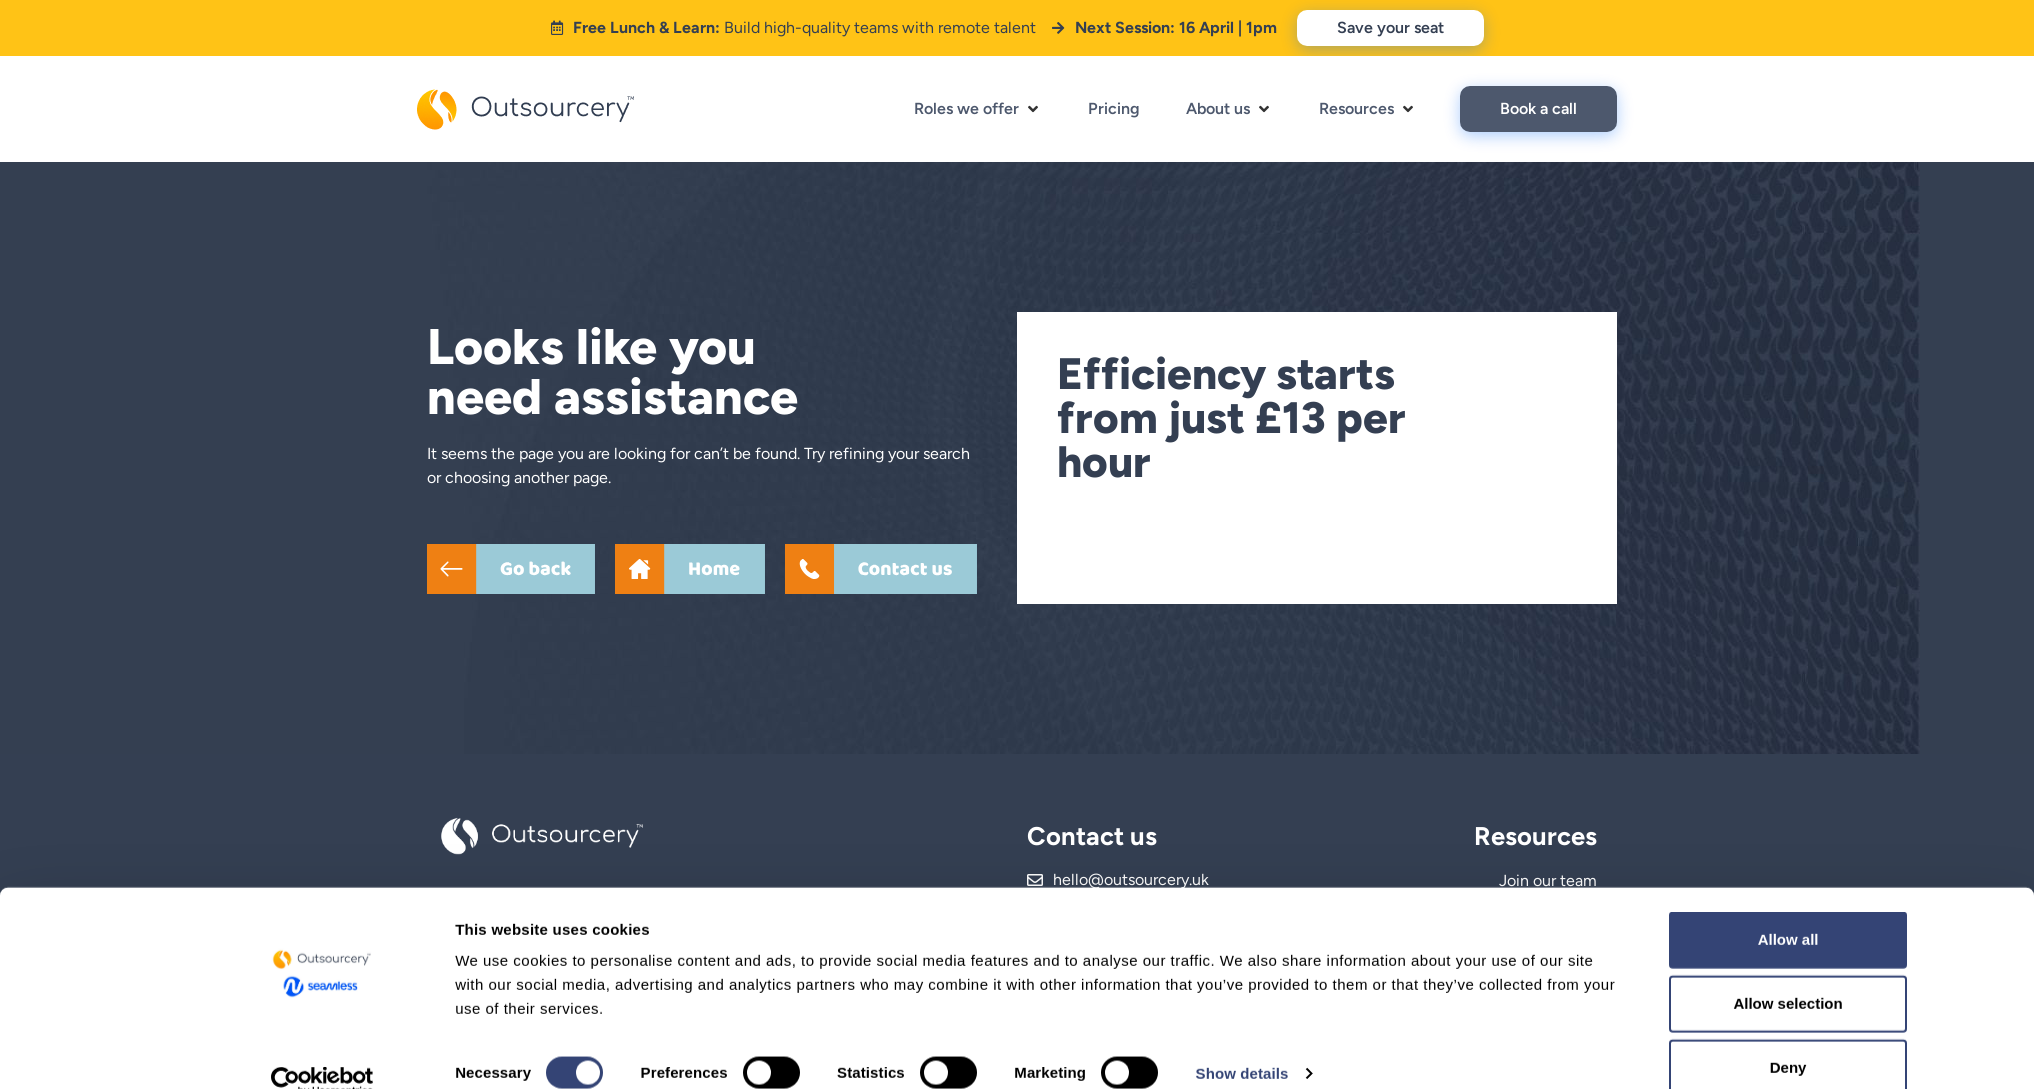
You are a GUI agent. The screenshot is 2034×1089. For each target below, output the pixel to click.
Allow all (1674, 908)
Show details (1242, 1041)
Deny (1674, 1036)
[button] (978, 109)
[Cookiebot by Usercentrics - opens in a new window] (322, 1050)
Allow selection (1673, 972)
